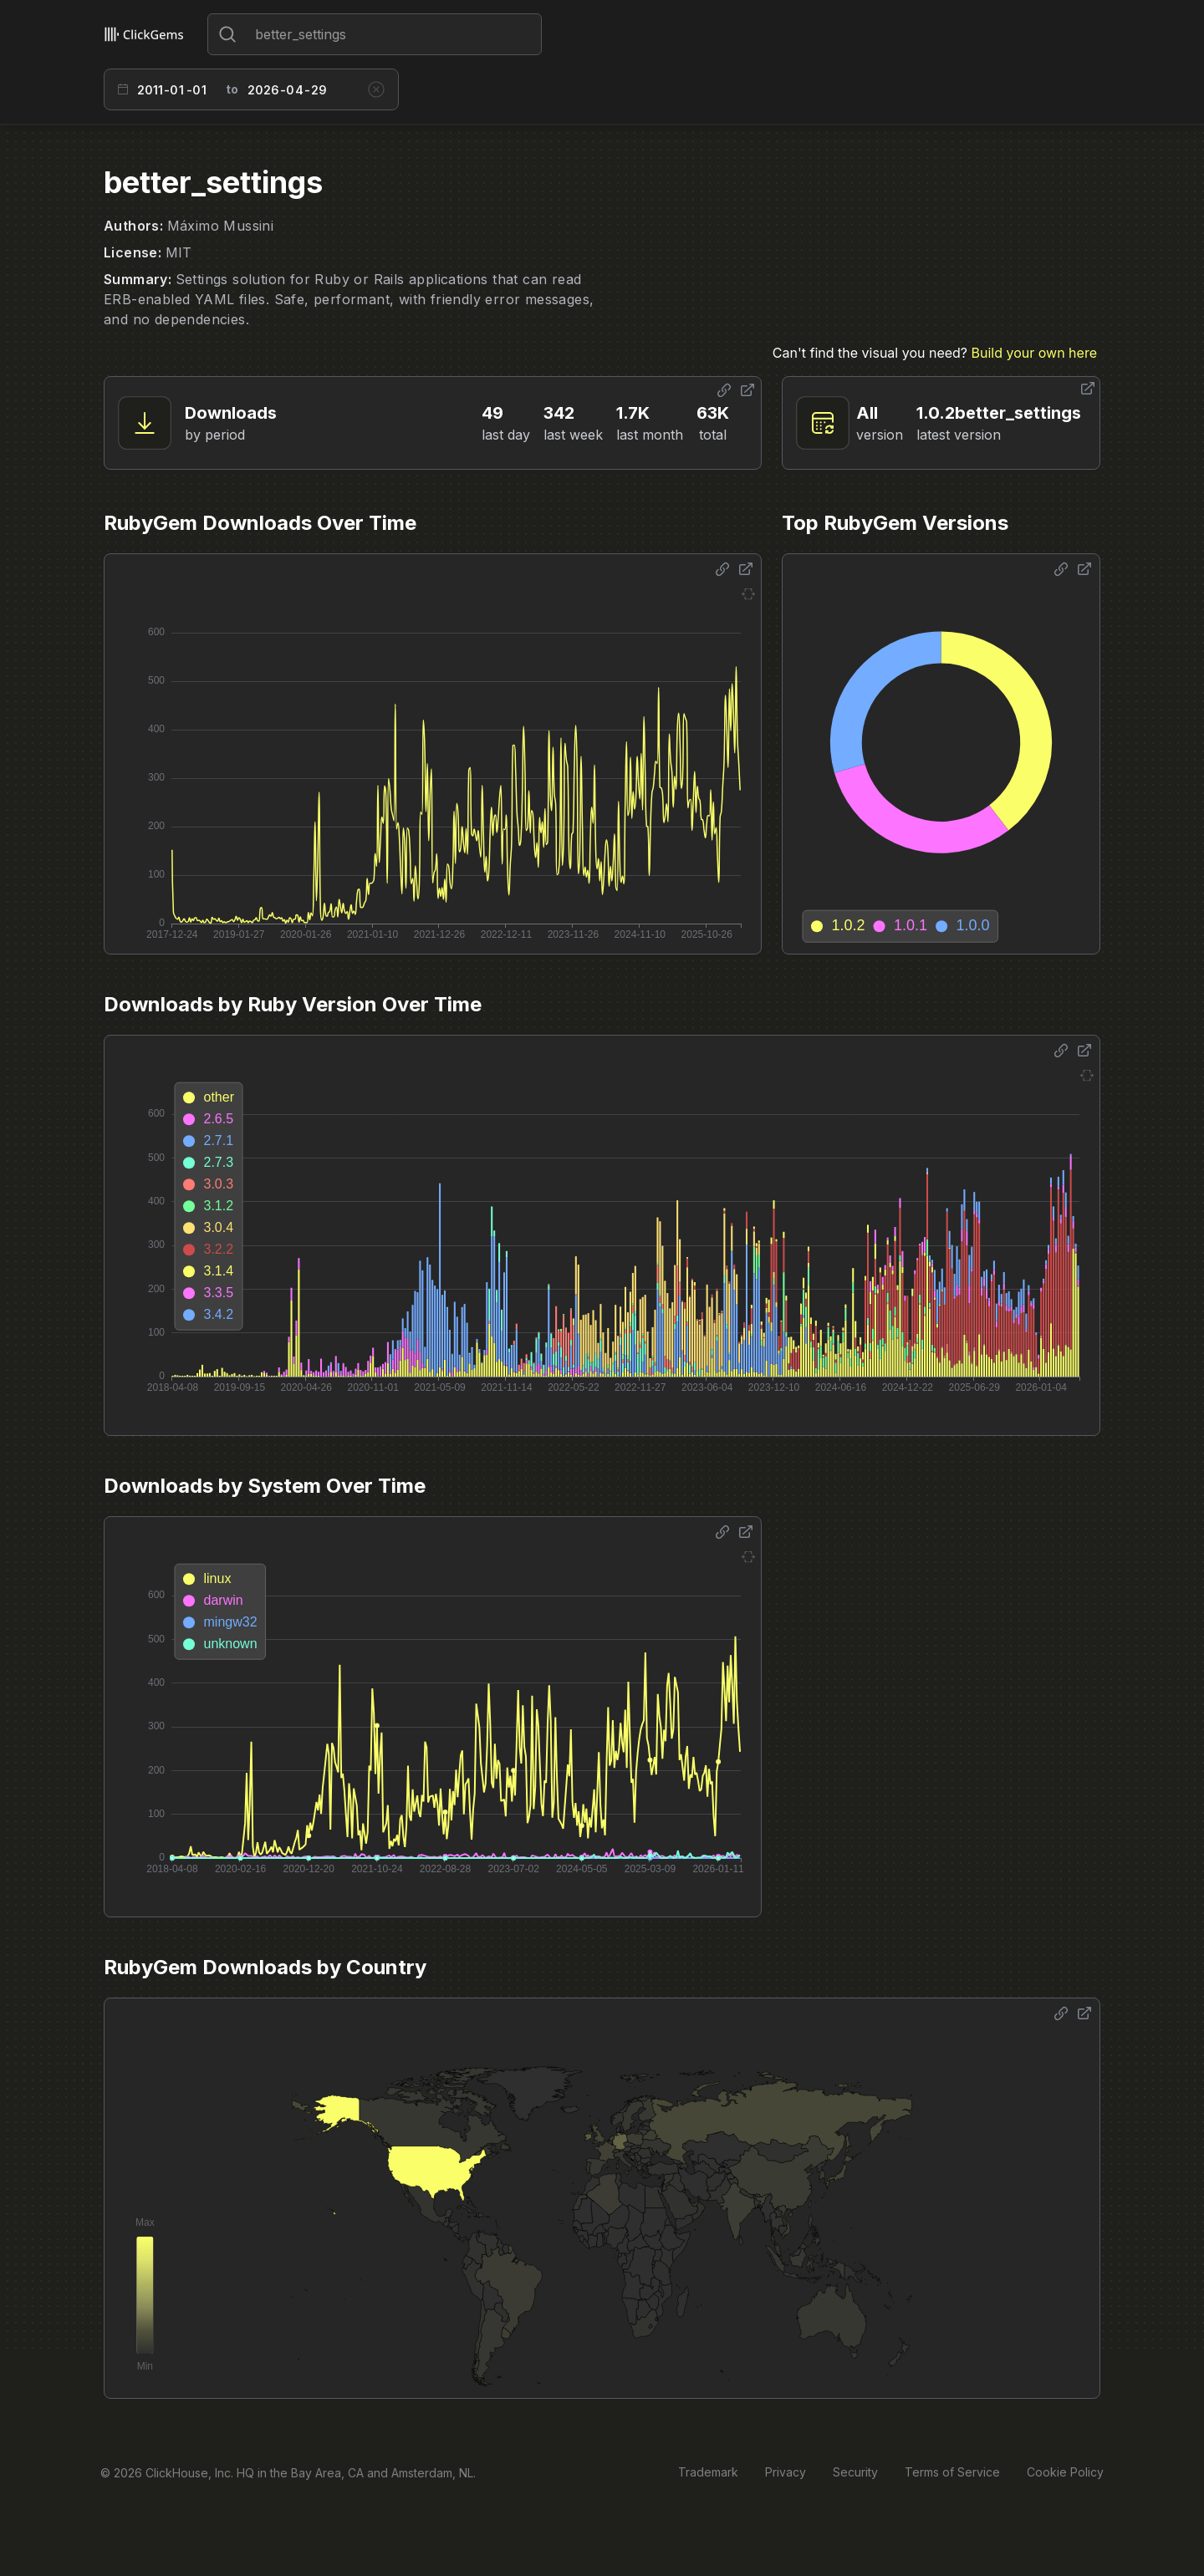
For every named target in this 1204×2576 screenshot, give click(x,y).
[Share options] (724, 390)
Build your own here (1034, 352)
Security (855, 2472)
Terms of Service (952, 2472)
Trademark (708, 2472)
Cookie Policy (1065, 2472)
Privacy (785, 2472)
